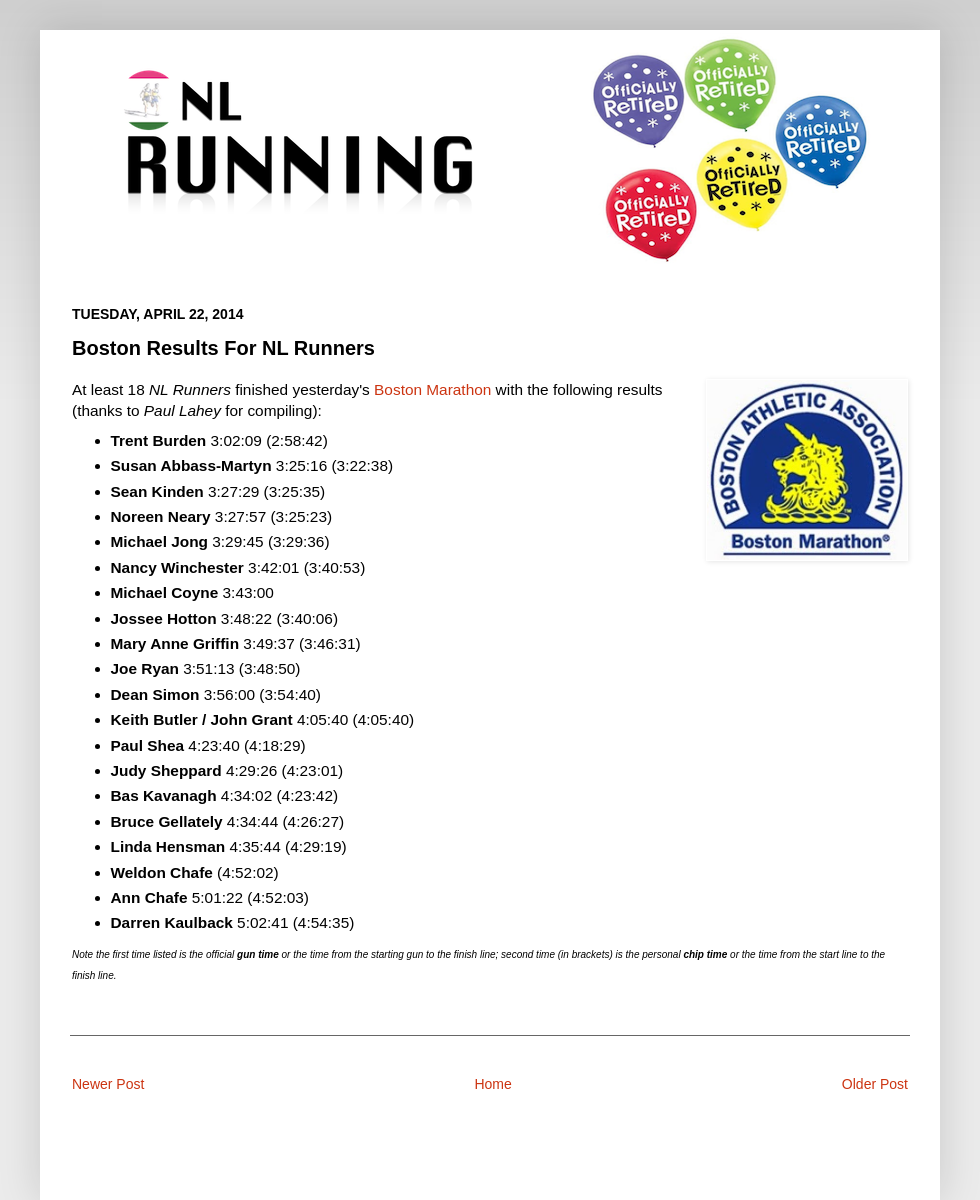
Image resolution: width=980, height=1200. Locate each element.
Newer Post (108, 1084)
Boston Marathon (432, 389)
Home (492, 1084)
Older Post (875, 1084)
